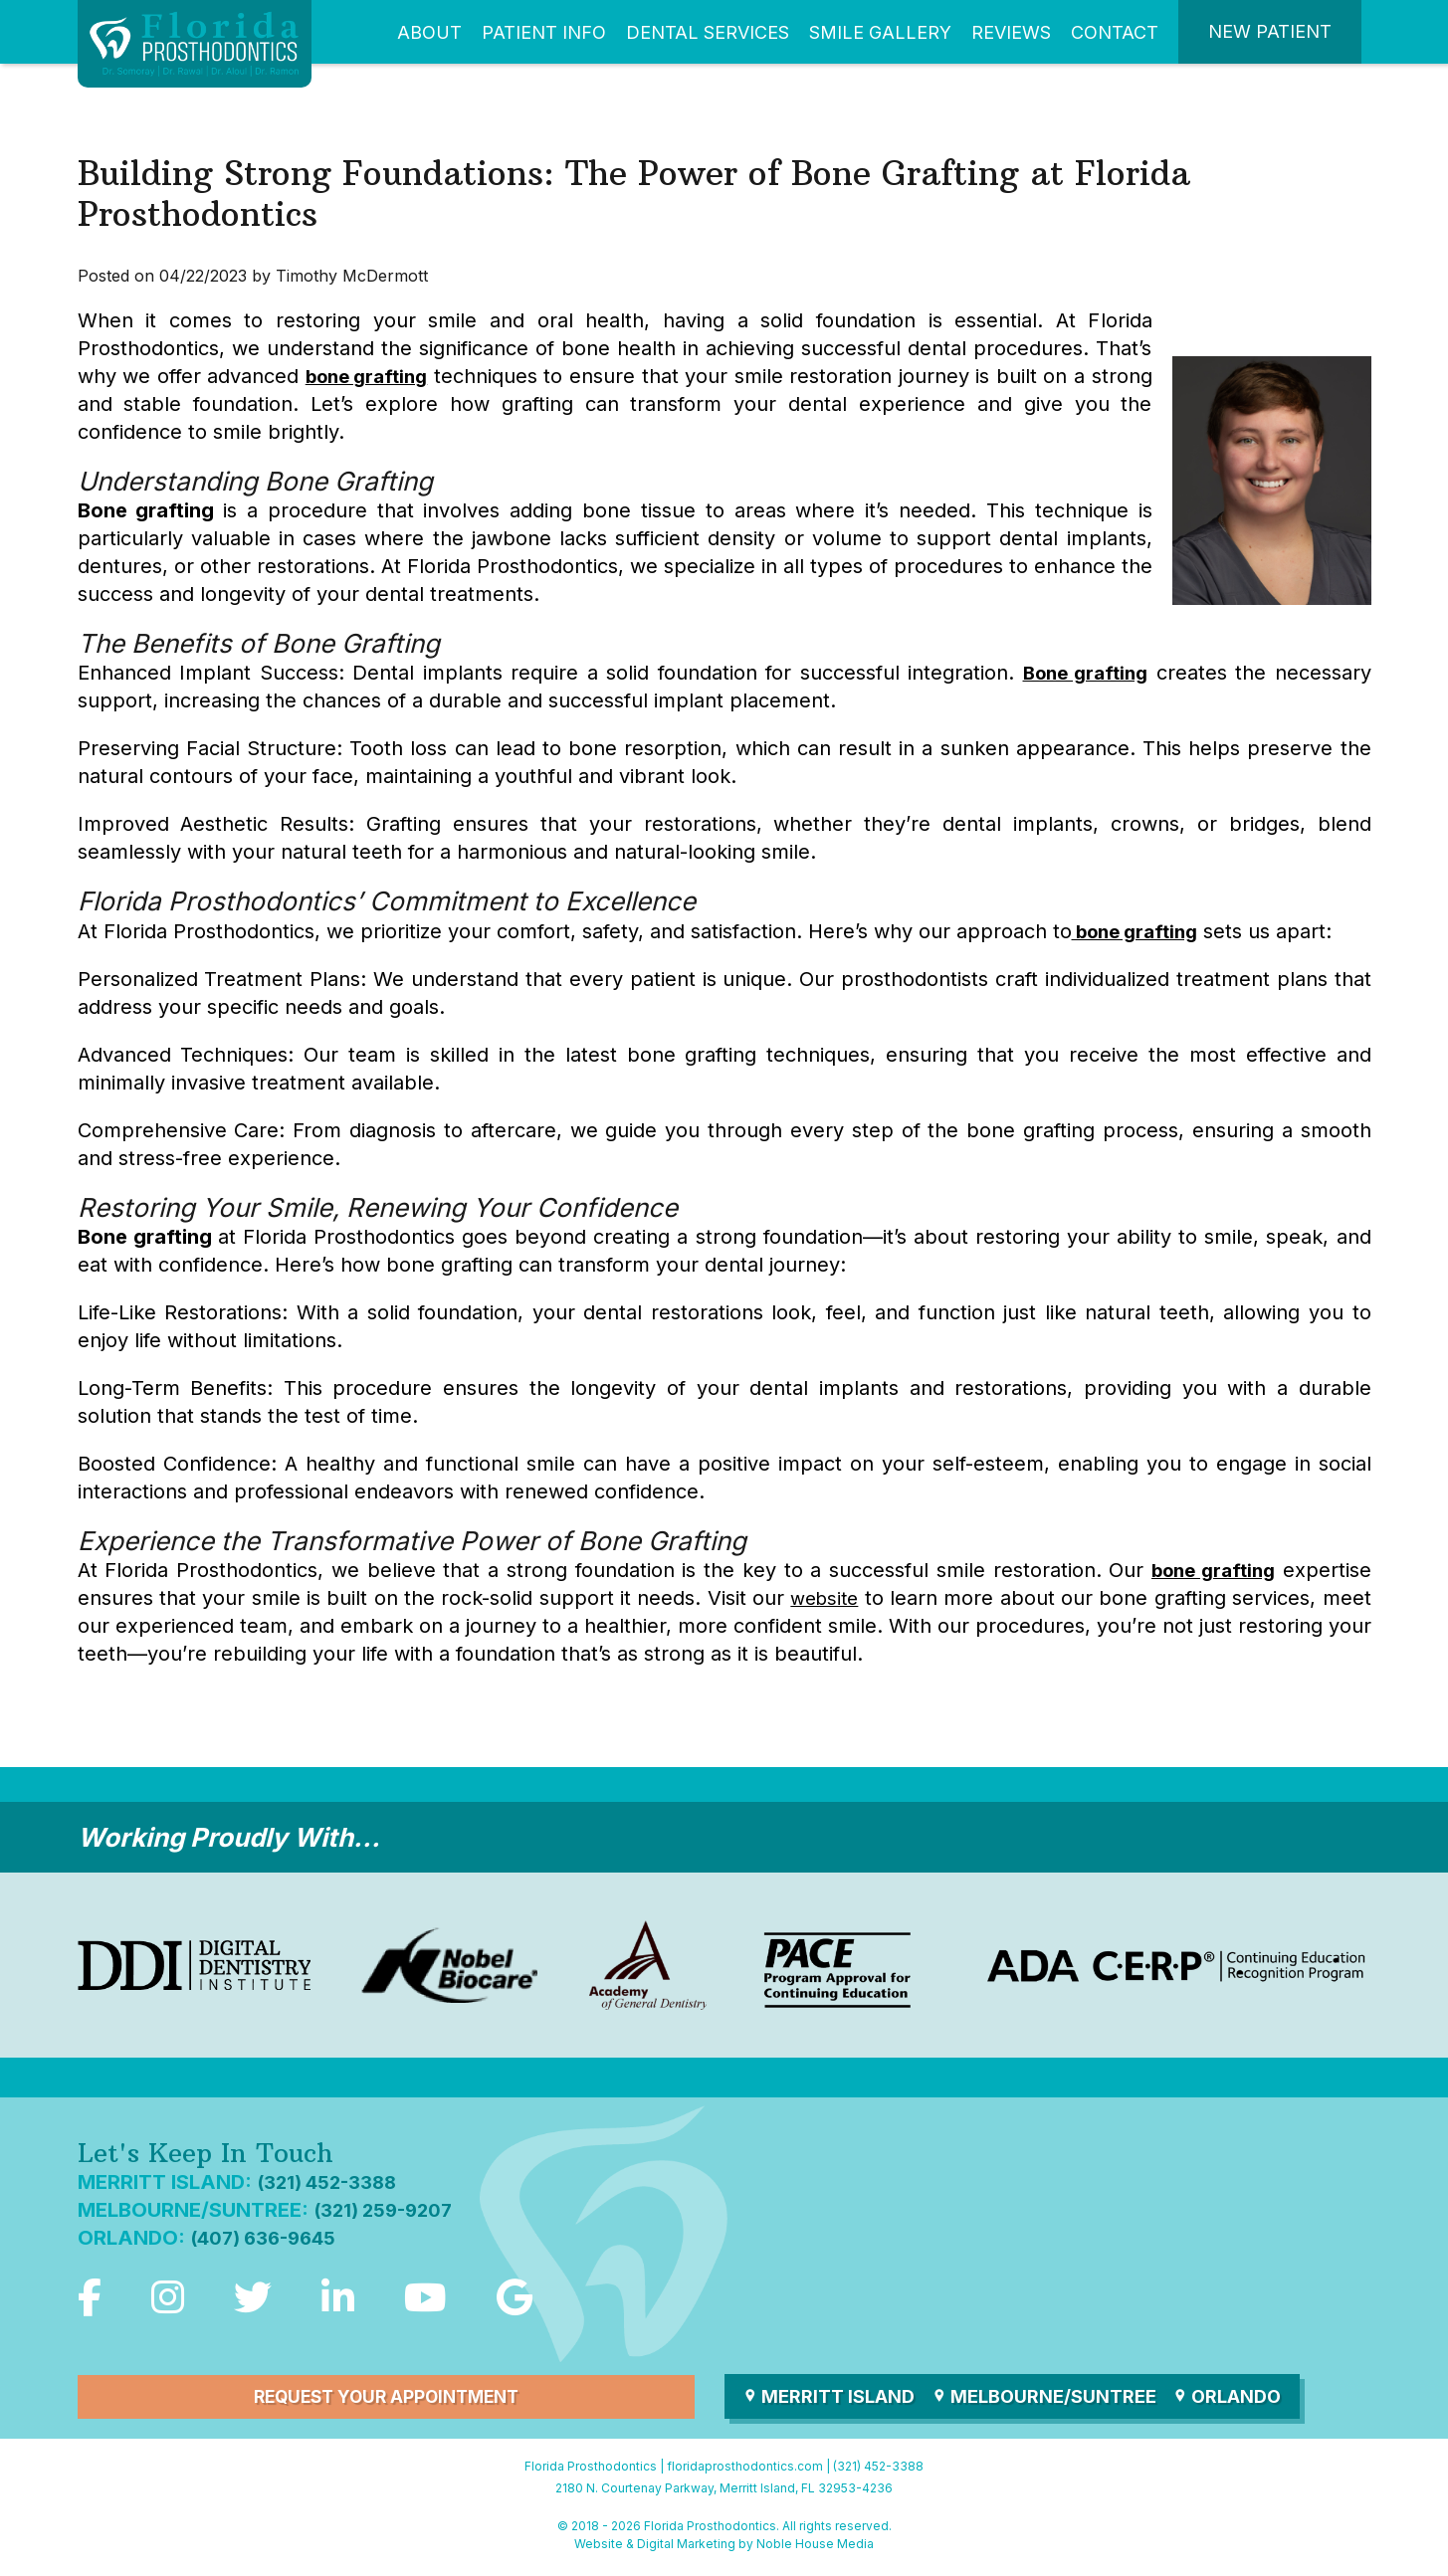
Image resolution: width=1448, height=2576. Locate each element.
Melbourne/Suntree (1048, 2399)
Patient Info (544, 32)
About (429, 32)
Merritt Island (830, 2399)
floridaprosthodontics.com (745, 2469)
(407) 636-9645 (268, 2238)
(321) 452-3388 (331, 2182)
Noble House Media (815, 2546)
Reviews (1011, 32)
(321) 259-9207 (388, 2210)
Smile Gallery (880, 32)
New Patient (1270, 31)
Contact (1114, 32)
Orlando (1235, 2399)
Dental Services (707, 32)
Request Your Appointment (385, 2399)
